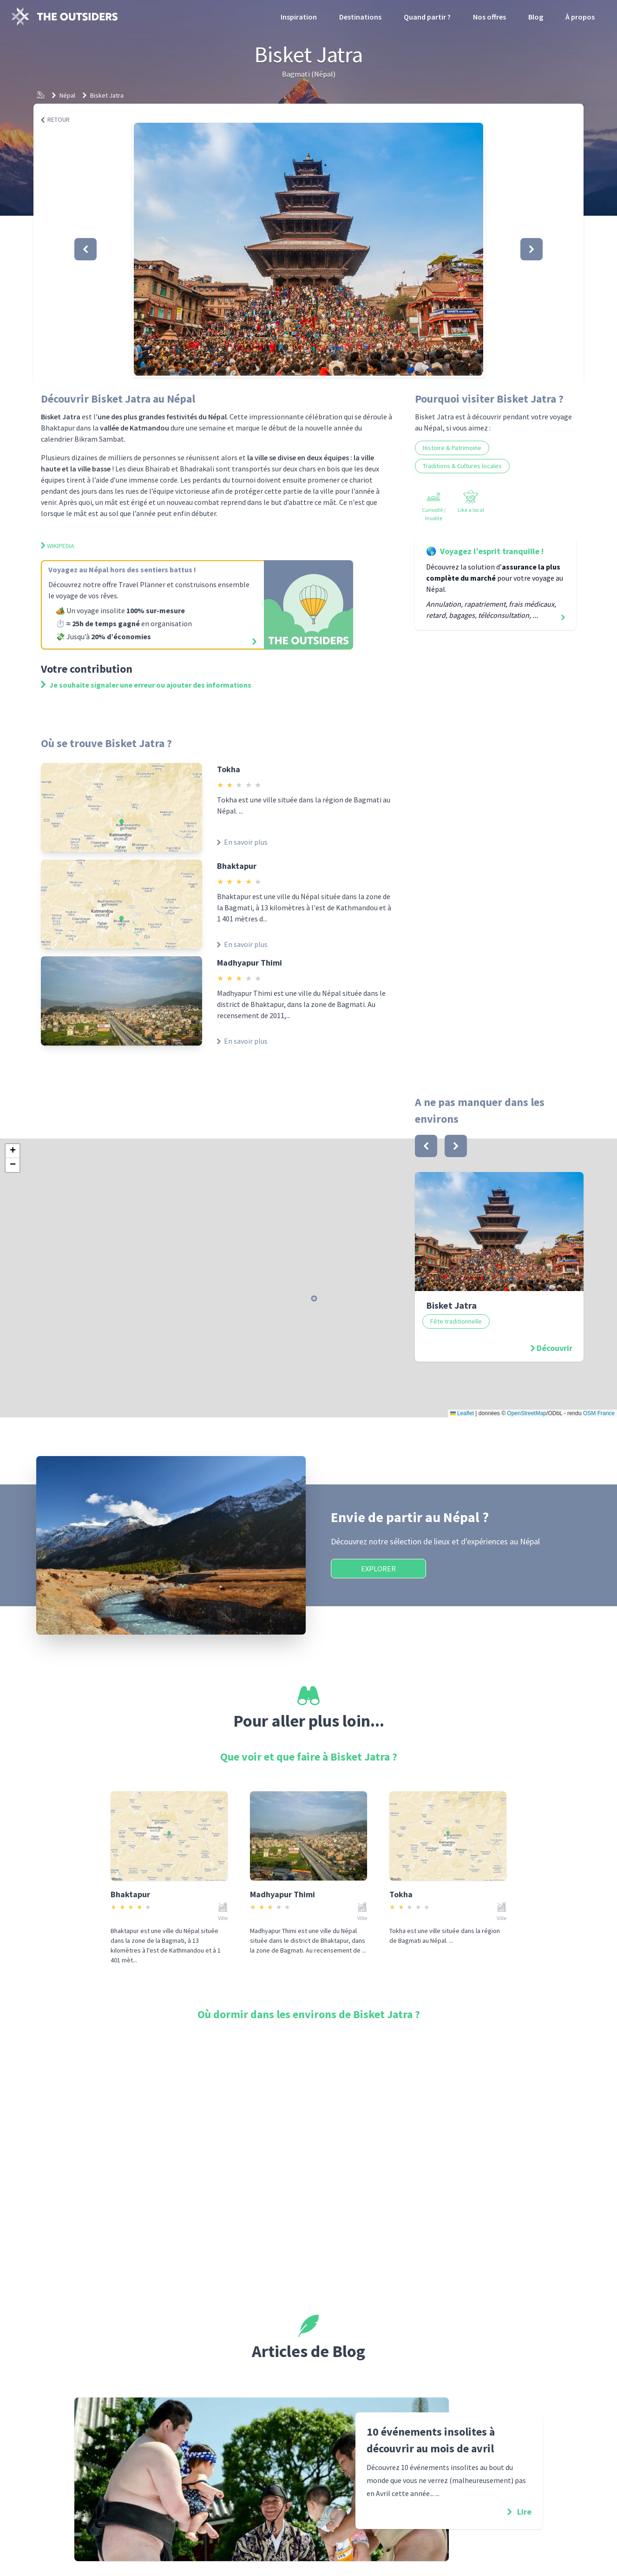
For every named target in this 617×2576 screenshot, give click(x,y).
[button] (308, 249)
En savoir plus (242, 842)
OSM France (599, 1413)
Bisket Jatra (107, 95)
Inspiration (299, 16)
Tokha (228, 769)
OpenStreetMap (526, 1413)
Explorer (378, 1568)
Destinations (360, 16)
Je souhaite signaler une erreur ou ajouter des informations (146, 684)
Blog (535, 16)
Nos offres (489, 16)
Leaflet (462, 1413)
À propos (580, 16)
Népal (67, 95)
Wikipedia (57, 546)
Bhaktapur (236, 866)
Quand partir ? (427, 16)
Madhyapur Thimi (249, 962)
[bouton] (426, 1146)
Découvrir (554, 1348)
